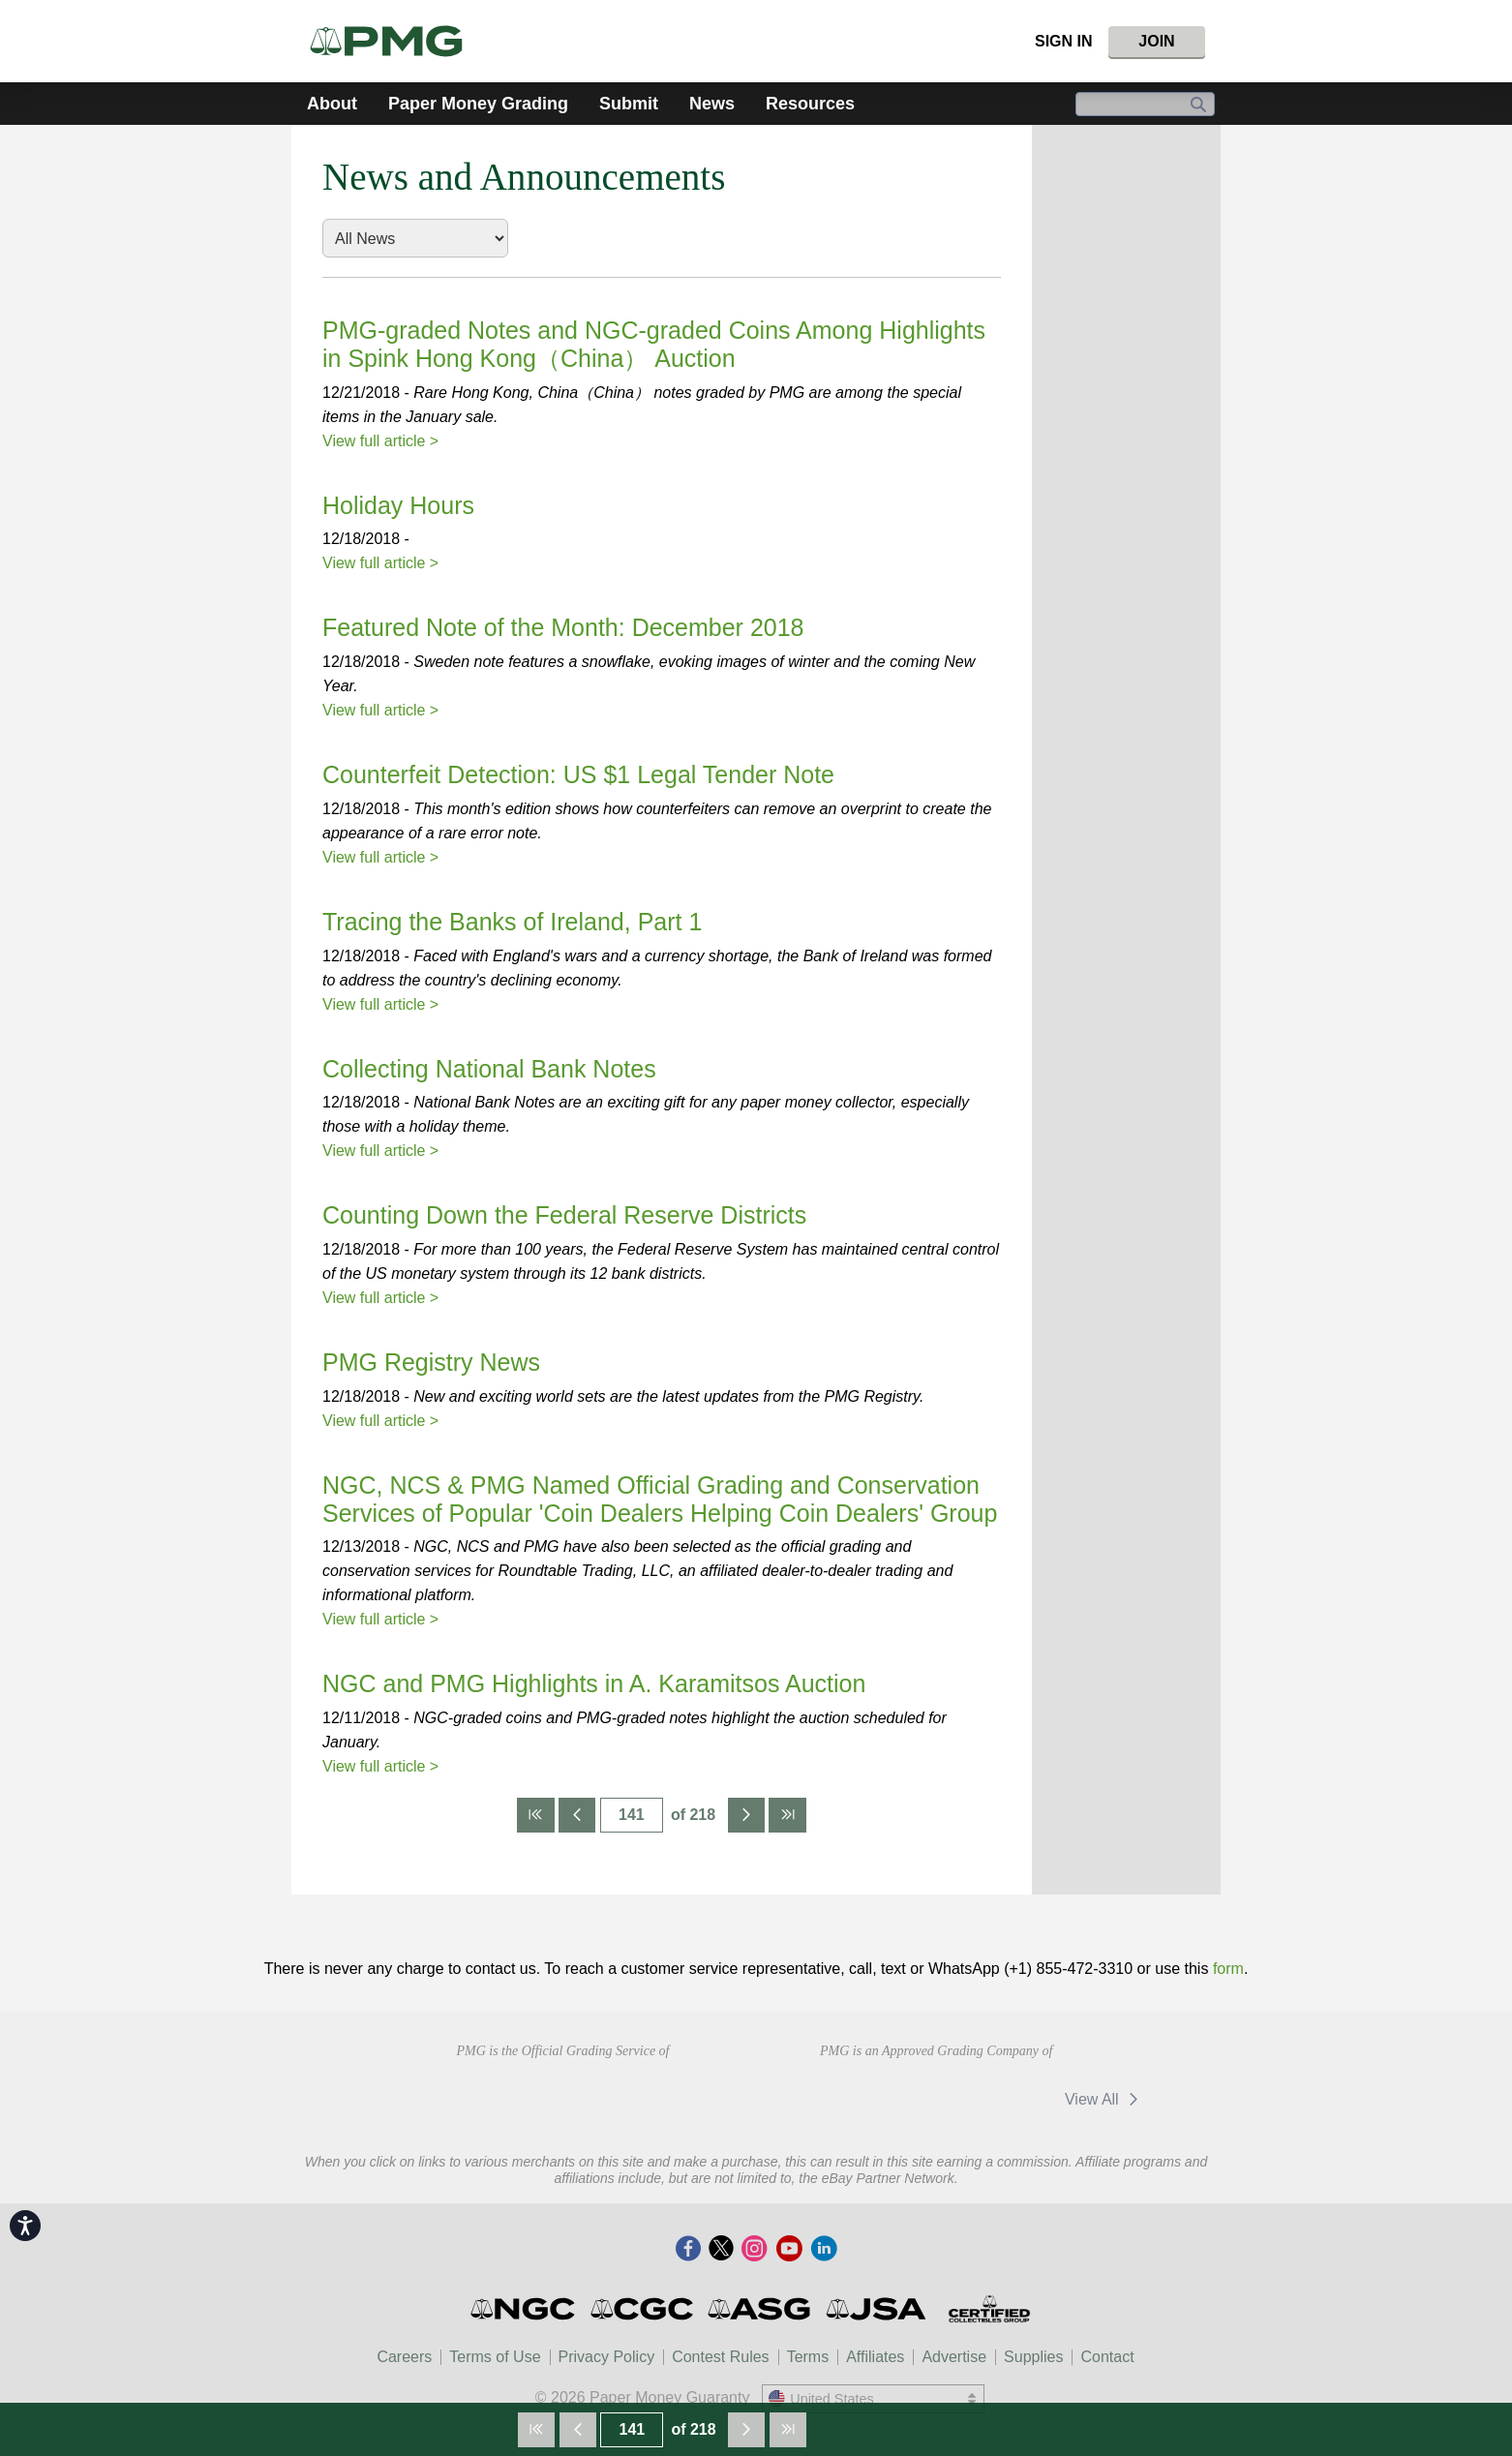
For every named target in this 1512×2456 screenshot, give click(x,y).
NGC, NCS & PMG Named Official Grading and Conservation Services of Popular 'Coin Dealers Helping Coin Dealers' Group (659, 1499)
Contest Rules (721, 2357)
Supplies (1033, 2357)
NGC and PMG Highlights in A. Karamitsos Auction (593, 1683)
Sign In (1064, 41)
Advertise (954, 2357)
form (1228, 1968)
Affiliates (875, 2357)
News (712, 103)
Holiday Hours (398, 505)
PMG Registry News (431, 1362)
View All (1105, 2099)
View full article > (380, 441)
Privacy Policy (607, 2357)
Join (1156, 41)
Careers (404, 2357)
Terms (808, 2357)
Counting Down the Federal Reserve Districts (564, 1214)
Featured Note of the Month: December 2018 (563, 627)
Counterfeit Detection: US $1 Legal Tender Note (578, 774)
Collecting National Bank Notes (489, 1068)
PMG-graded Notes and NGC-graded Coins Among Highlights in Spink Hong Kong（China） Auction (653, 344)
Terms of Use (494, 2357)
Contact (1107, 2357)
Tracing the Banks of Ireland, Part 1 (512, 921)
